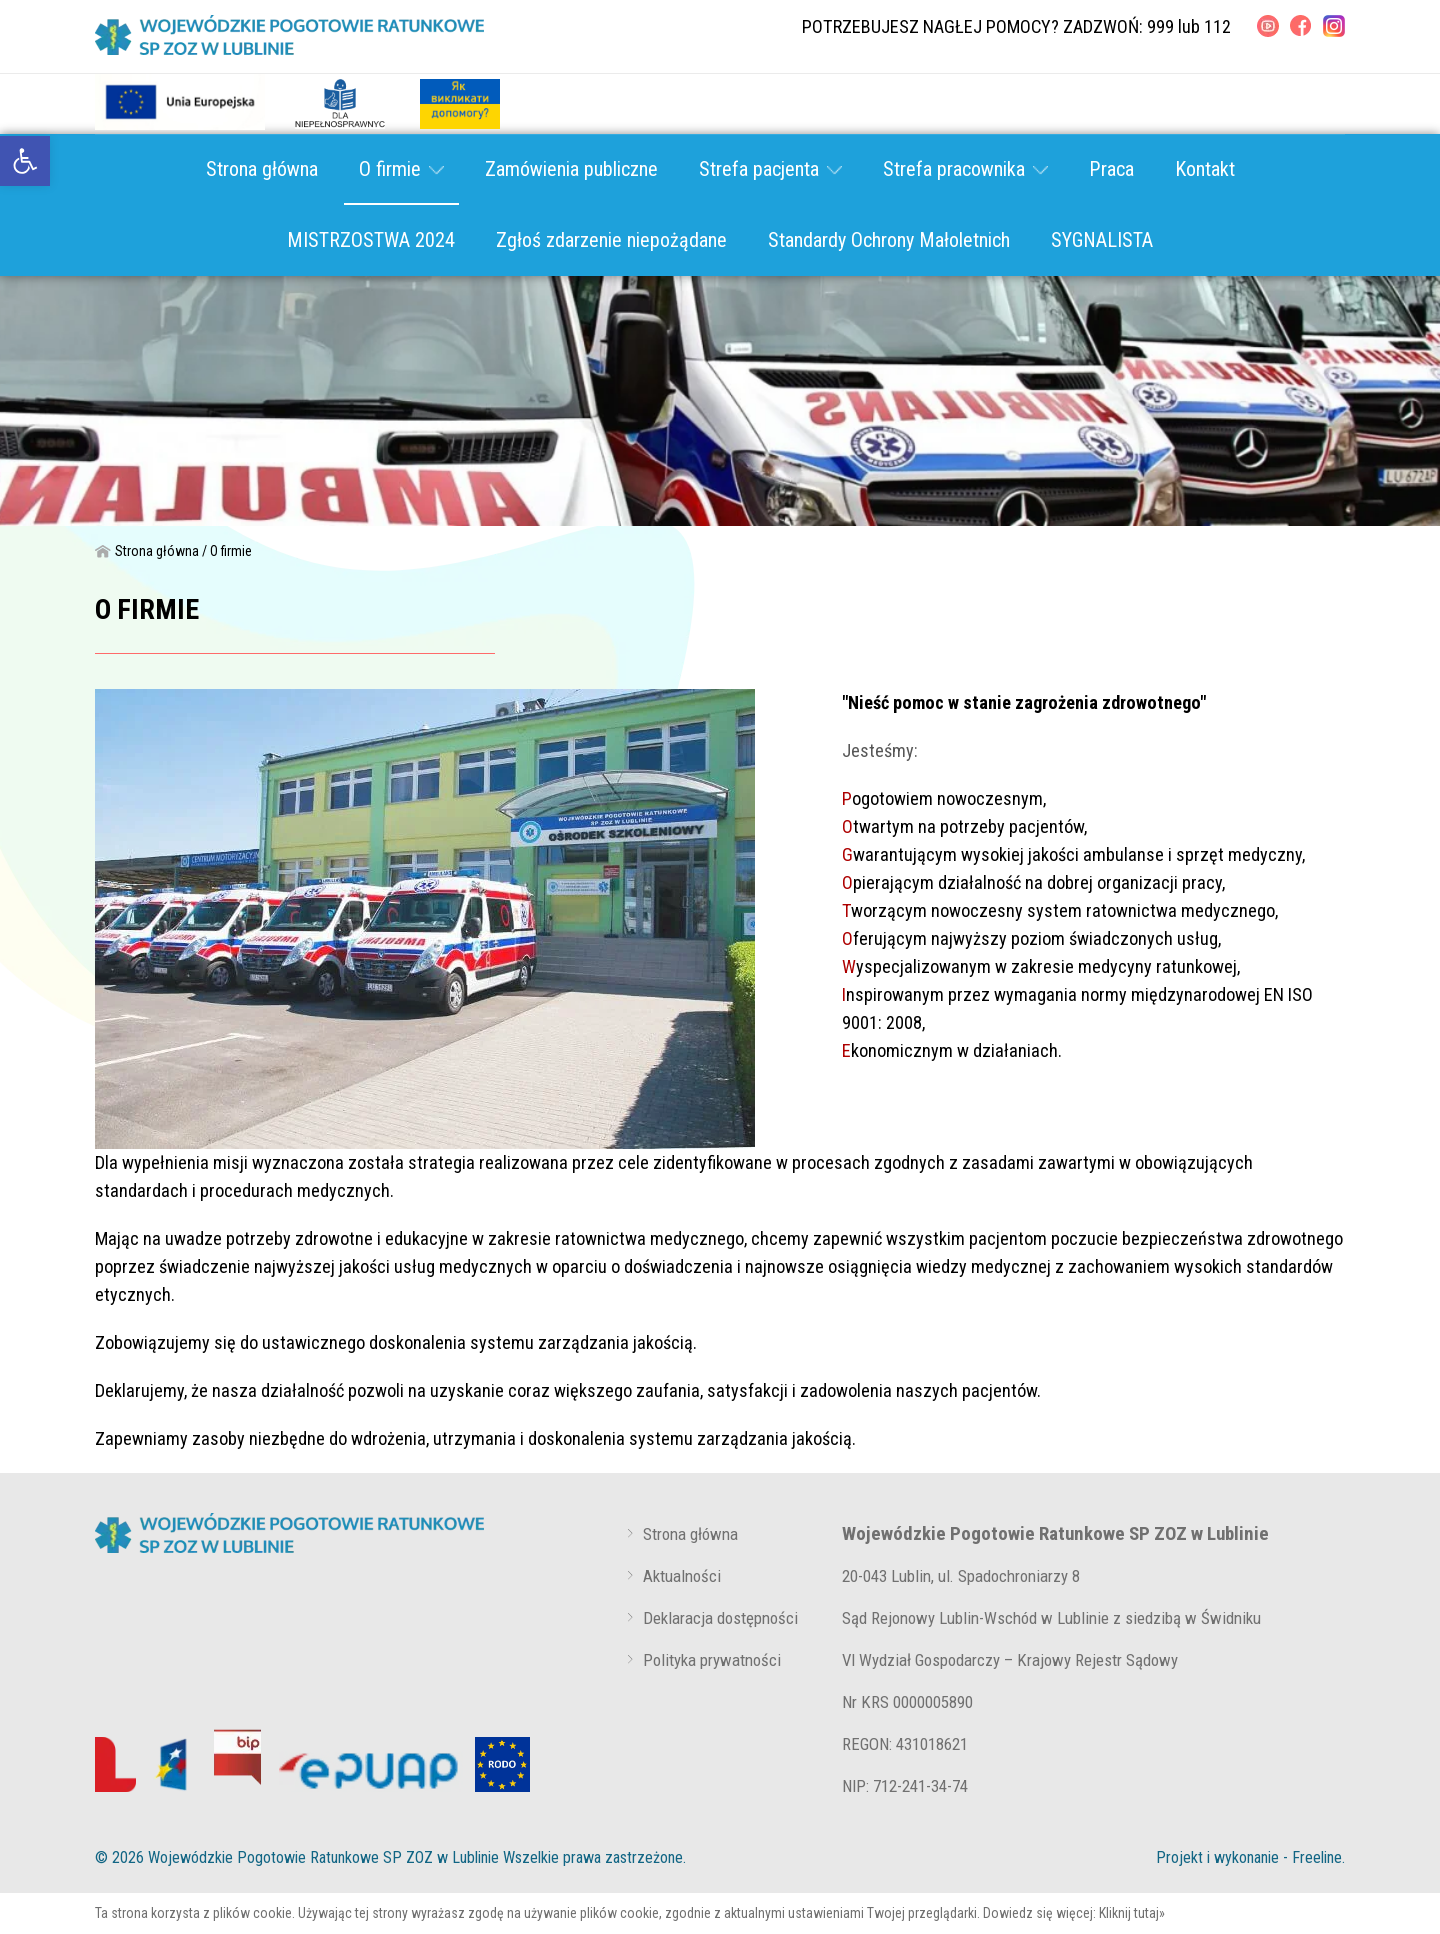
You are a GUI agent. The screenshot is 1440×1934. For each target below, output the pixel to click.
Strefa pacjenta (770, 169)
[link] (25, 161)
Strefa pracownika (965, 169)
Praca (1111, 169)
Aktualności (682, 1576)
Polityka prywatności (712, 1660)
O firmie (401, 169)
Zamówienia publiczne (571, 169)
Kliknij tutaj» (1132, 1913)
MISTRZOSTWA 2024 (371, 240)
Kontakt (1205, 169)
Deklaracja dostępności (720, 1618)
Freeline (1317, 1857)
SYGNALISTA (1102, 240)
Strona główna (262, 169)
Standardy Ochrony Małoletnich (889, 240)
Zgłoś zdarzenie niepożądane (611, 240)
